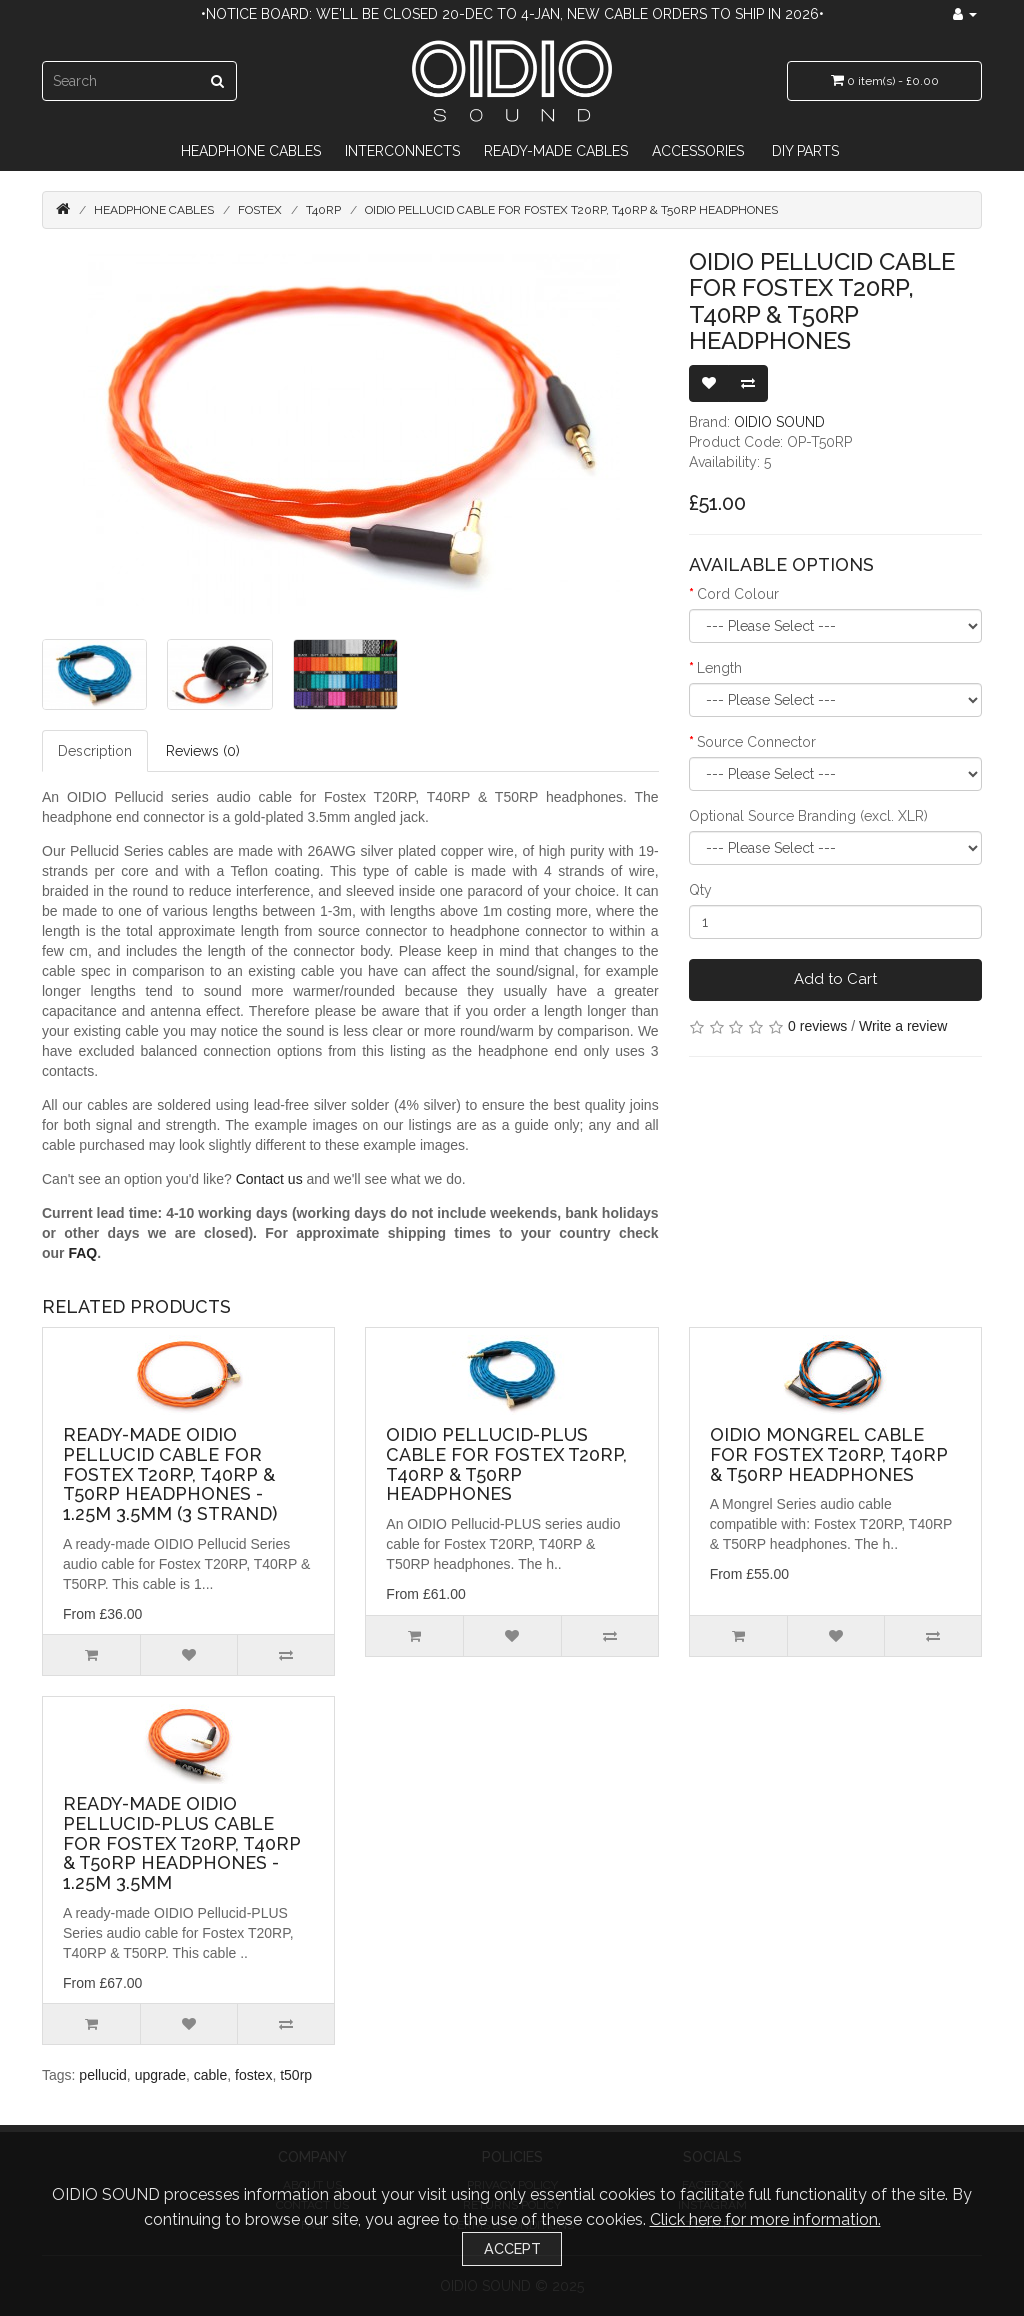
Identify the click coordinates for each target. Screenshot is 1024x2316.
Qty (700, 890)
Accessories (698, 151)
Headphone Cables (251, 151)
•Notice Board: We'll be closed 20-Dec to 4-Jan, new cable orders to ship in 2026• (512, 14)
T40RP (323, 210)
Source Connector (756, 742)
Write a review (903, 1026)
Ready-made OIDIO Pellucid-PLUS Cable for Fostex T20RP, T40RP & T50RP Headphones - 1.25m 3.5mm (182, 1843)
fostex (253, 2075)
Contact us (269, 1179)
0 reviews (817, 1026)
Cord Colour (738, 594)
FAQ (82, 1253)
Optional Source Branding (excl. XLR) (808, 816)
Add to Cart (835, 979)
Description (95, 751)
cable (210, 2075)
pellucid (102, 2075)
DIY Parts (805, 151)
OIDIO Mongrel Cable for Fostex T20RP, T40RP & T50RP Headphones (829, 1454)
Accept (512, 2248)
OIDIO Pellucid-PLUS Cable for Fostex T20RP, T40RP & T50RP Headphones (506, 1464)
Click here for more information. (765, 2219)
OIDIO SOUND (779, 422)
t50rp (296, 2075)
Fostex (260, 210)
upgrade (160, 2075)
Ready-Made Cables (556, 151)
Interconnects (402, 151)
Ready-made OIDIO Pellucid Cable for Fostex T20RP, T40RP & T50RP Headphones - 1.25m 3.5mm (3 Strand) (170, 1474)
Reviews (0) (203, 751)
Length (719, 668)
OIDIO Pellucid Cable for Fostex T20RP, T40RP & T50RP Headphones (571, 210)
